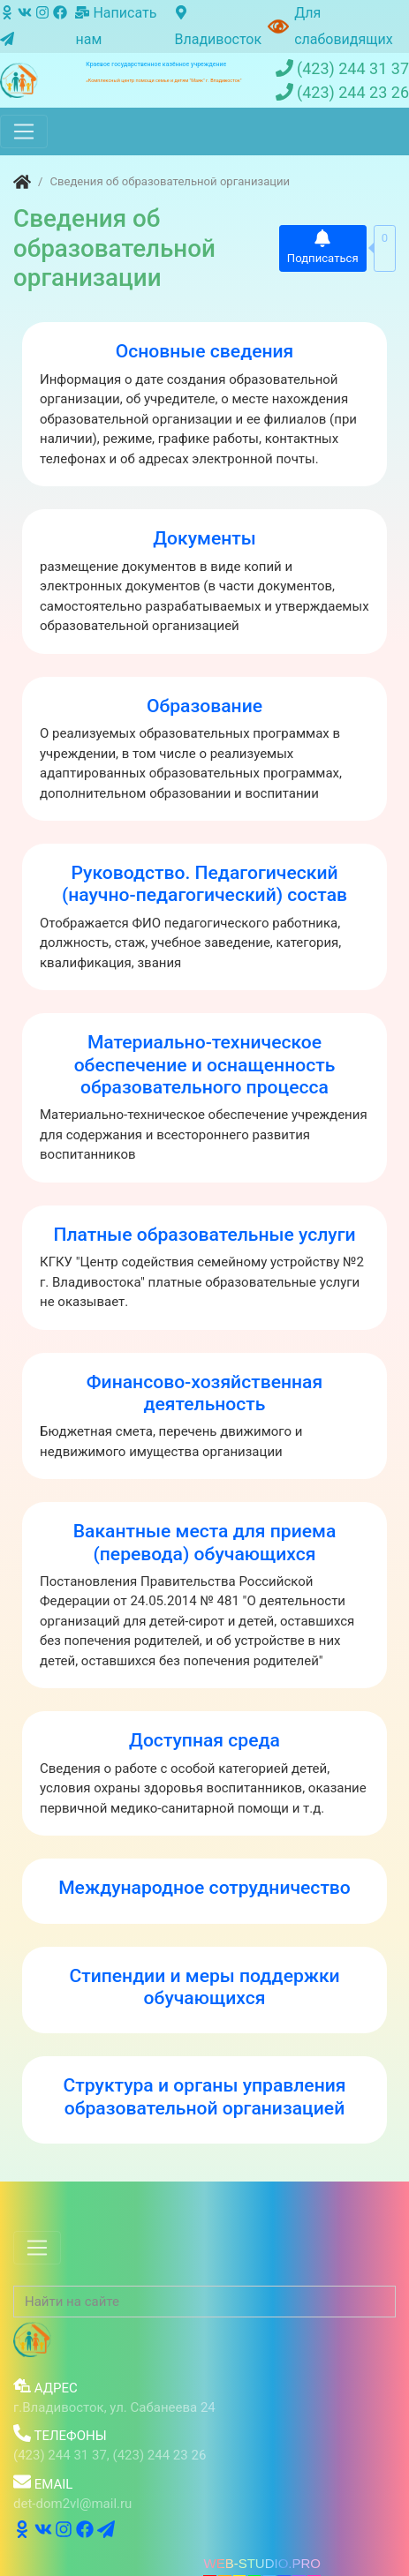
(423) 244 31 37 (342, 69)
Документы (204, 538)
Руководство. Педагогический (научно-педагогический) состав (204, 883)
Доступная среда (204, 1740)
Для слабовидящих (343, 26)
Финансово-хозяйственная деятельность (204, 1393)
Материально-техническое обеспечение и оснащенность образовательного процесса (205, 1064)
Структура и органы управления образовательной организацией (205, 2096)
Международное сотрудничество (204, 1887)
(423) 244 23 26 (342, 92)
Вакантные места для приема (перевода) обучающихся (205, 1542)
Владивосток (217, 26)
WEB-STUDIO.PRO (262, 2563)
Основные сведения (205, 351)
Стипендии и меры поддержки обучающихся (204, 1986)
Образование (204, 706)
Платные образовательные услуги (204, 1234)
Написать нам (115, 26)
